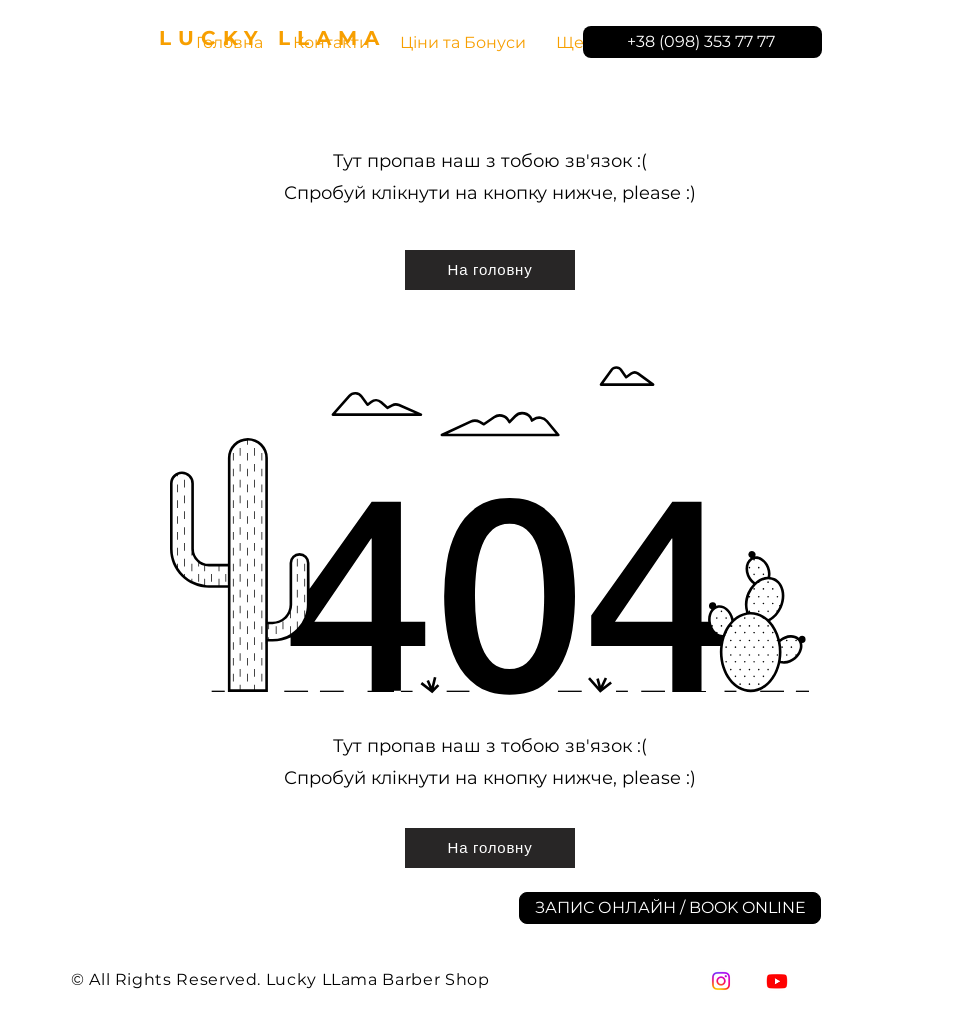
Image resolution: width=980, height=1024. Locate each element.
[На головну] (490, 270)
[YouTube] (777, 981)
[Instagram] (721, 981)
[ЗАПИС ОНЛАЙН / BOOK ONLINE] (670, 908)
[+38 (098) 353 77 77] (702, 42)
